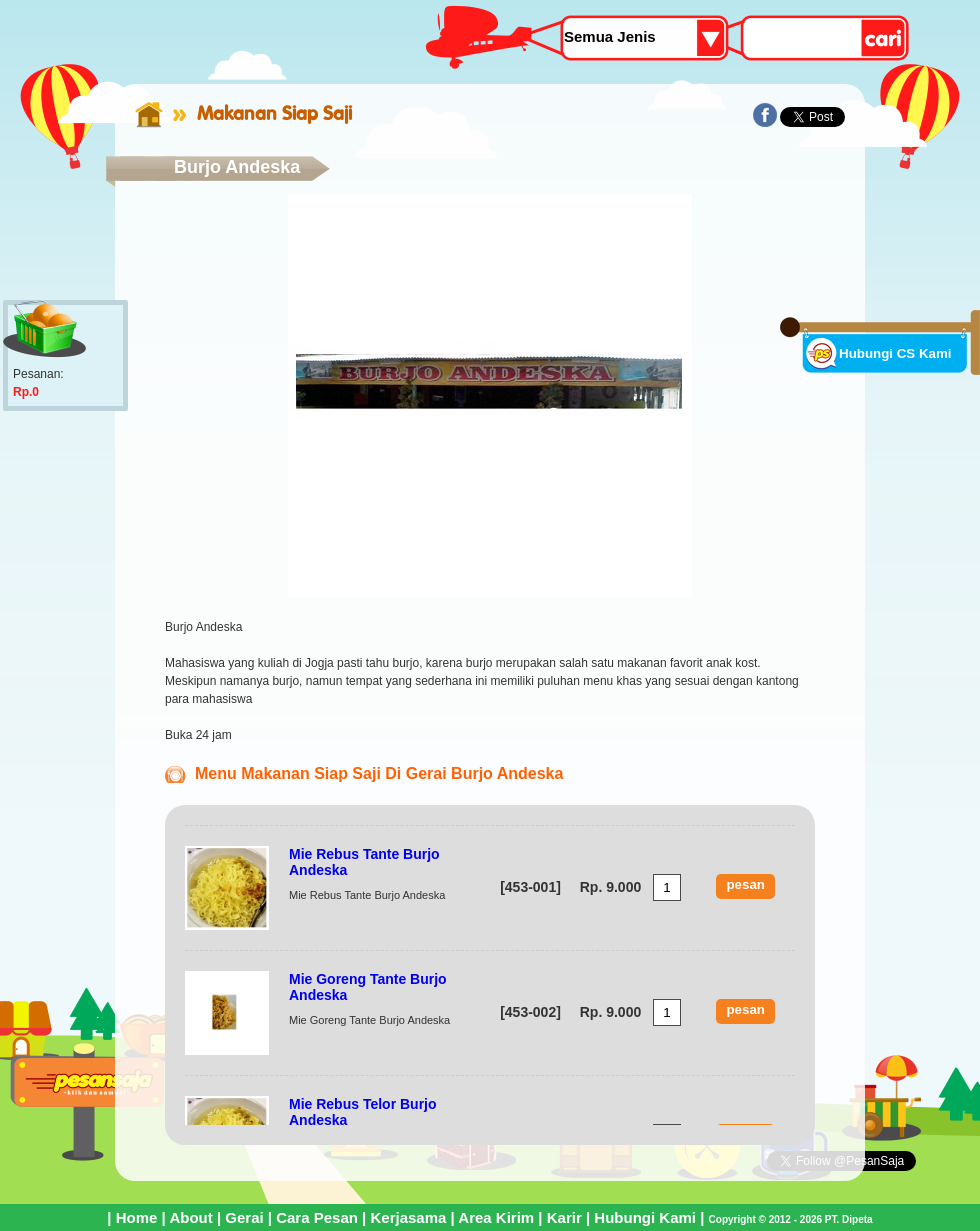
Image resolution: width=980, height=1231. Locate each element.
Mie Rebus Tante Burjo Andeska (364, 862)
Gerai (244, 1217)
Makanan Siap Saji (274, 113)
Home (137, 1217)
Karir (564, 1217)
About (190, 1217)
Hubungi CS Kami (895, 353)
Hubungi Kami (645, 1217)
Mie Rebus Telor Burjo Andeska (363, 1112)
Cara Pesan (317, 1217)
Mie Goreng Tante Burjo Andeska (368, 987)
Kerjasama (408, 1217)
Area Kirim (496, 1217)
